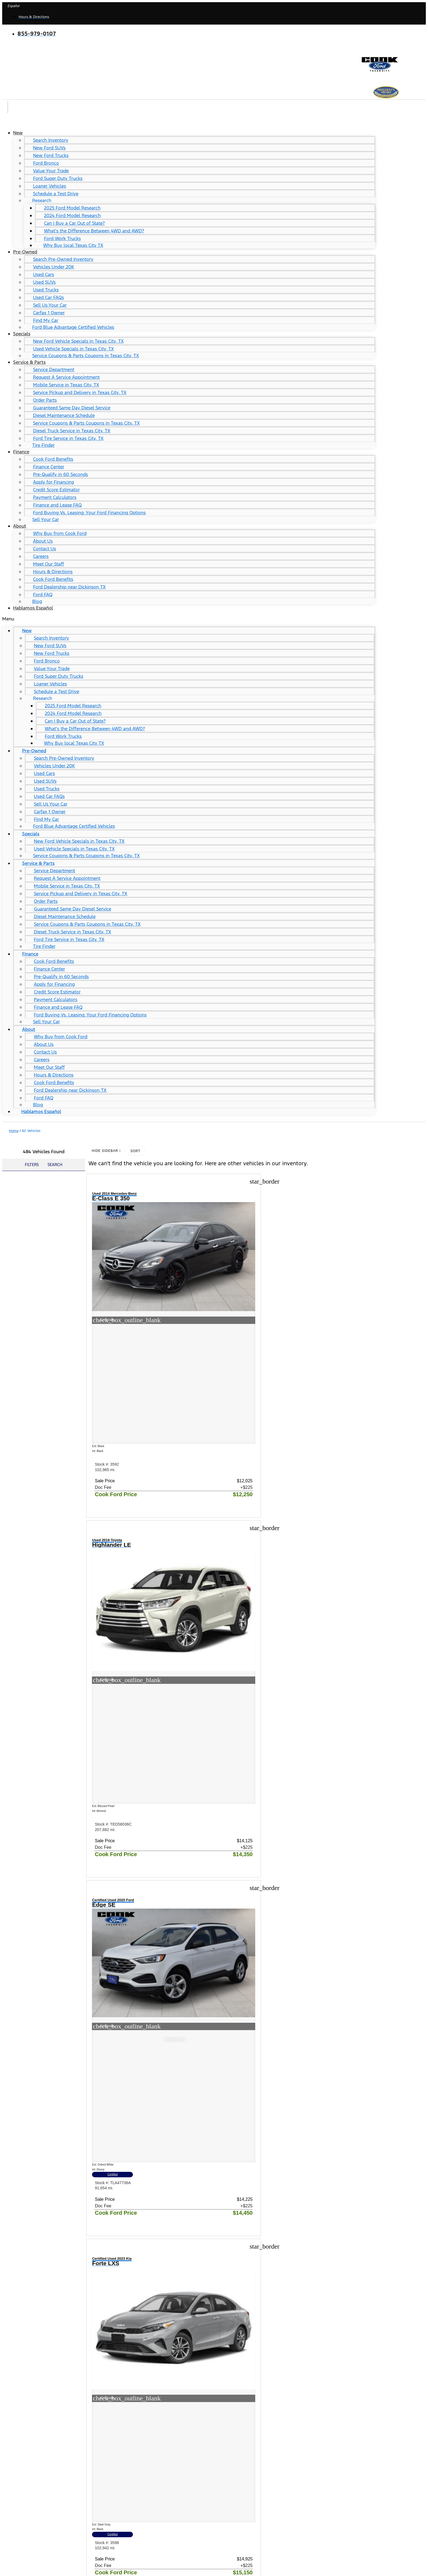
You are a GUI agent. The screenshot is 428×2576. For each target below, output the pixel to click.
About (19, 526)
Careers (41, 556)
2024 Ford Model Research (72, 215)
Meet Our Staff (48, 564)
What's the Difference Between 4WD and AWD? (94, 231)
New (18, 133)
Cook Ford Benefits (53, 459)
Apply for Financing (53, 482)
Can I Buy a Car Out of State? (74, 223)
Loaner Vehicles (49, 186)
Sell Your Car (45, 519)
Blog (37, 601)
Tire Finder (43, 445)
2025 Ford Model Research (72, 208)
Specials (21, 334)
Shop (8, 2336)
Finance (21, 452)
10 (288, 2256)
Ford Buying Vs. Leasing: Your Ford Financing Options (89, 513)
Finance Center (48, 467)
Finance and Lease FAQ (57, 505)
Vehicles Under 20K (53, 267)
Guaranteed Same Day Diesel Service (71, 408)
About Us (43, 541)
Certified (331, 1377)
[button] (188, 619)
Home (14, 1131)
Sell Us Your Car (50, 305)
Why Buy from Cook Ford (60, 533)
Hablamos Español (33, 608)
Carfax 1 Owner (49, 313)
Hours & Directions (53, 572)
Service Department (53, 369)
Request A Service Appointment (66, 377)
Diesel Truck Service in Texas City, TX (71, 431)
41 (306, 2256)
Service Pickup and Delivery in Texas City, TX (79, 392)
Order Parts (45, 400)
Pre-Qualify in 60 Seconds (60, 474)
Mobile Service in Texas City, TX (66, 385)
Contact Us (44, 549)
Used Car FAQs (48, 297)
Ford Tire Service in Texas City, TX (68, 438)
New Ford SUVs (49, 148)
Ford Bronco (46, 163)
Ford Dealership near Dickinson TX (69, 587)
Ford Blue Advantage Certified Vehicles (73, 327)
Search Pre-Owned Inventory (63, 259)
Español (13, 6)
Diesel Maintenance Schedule (64, 415)
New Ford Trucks (51, 155)
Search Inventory (50, 140)
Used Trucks (46, 290)
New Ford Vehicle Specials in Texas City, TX (78, 341)
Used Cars (43, 274)
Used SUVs (44, 282)
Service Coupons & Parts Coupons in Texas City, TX (85, 356)
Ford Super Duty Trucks (57, 178)
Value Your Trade (51, 171)
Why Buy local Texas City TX (73, 245)
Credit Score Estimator (56, 490)
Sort (135, 1151)
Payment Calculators (54, 497)
